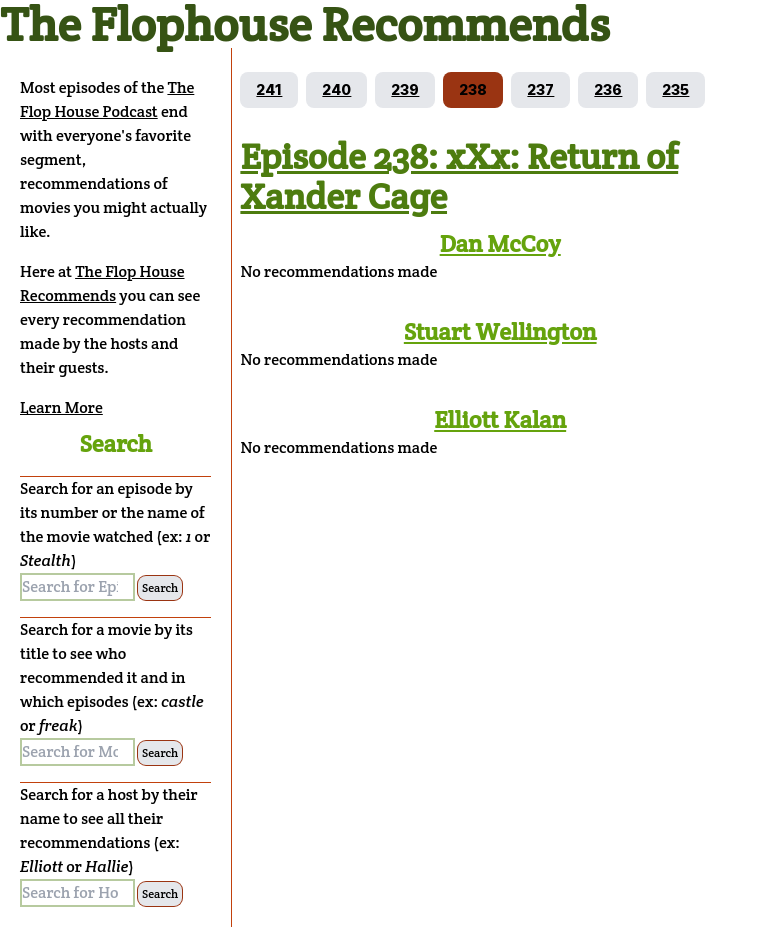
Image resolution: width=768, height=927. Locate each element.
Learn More (61, 407)
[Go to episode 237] (540, 90)
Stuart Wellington (500, 331)
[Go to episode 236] (608, 90)
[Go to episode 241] (269, 90)
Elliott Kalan (500, 419)
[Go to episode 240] (336, 90)
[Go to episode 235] (675, 90)
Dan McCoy (500, 243)
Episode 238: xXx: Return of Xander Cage (459, 176)
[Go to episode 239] (405, 90)
